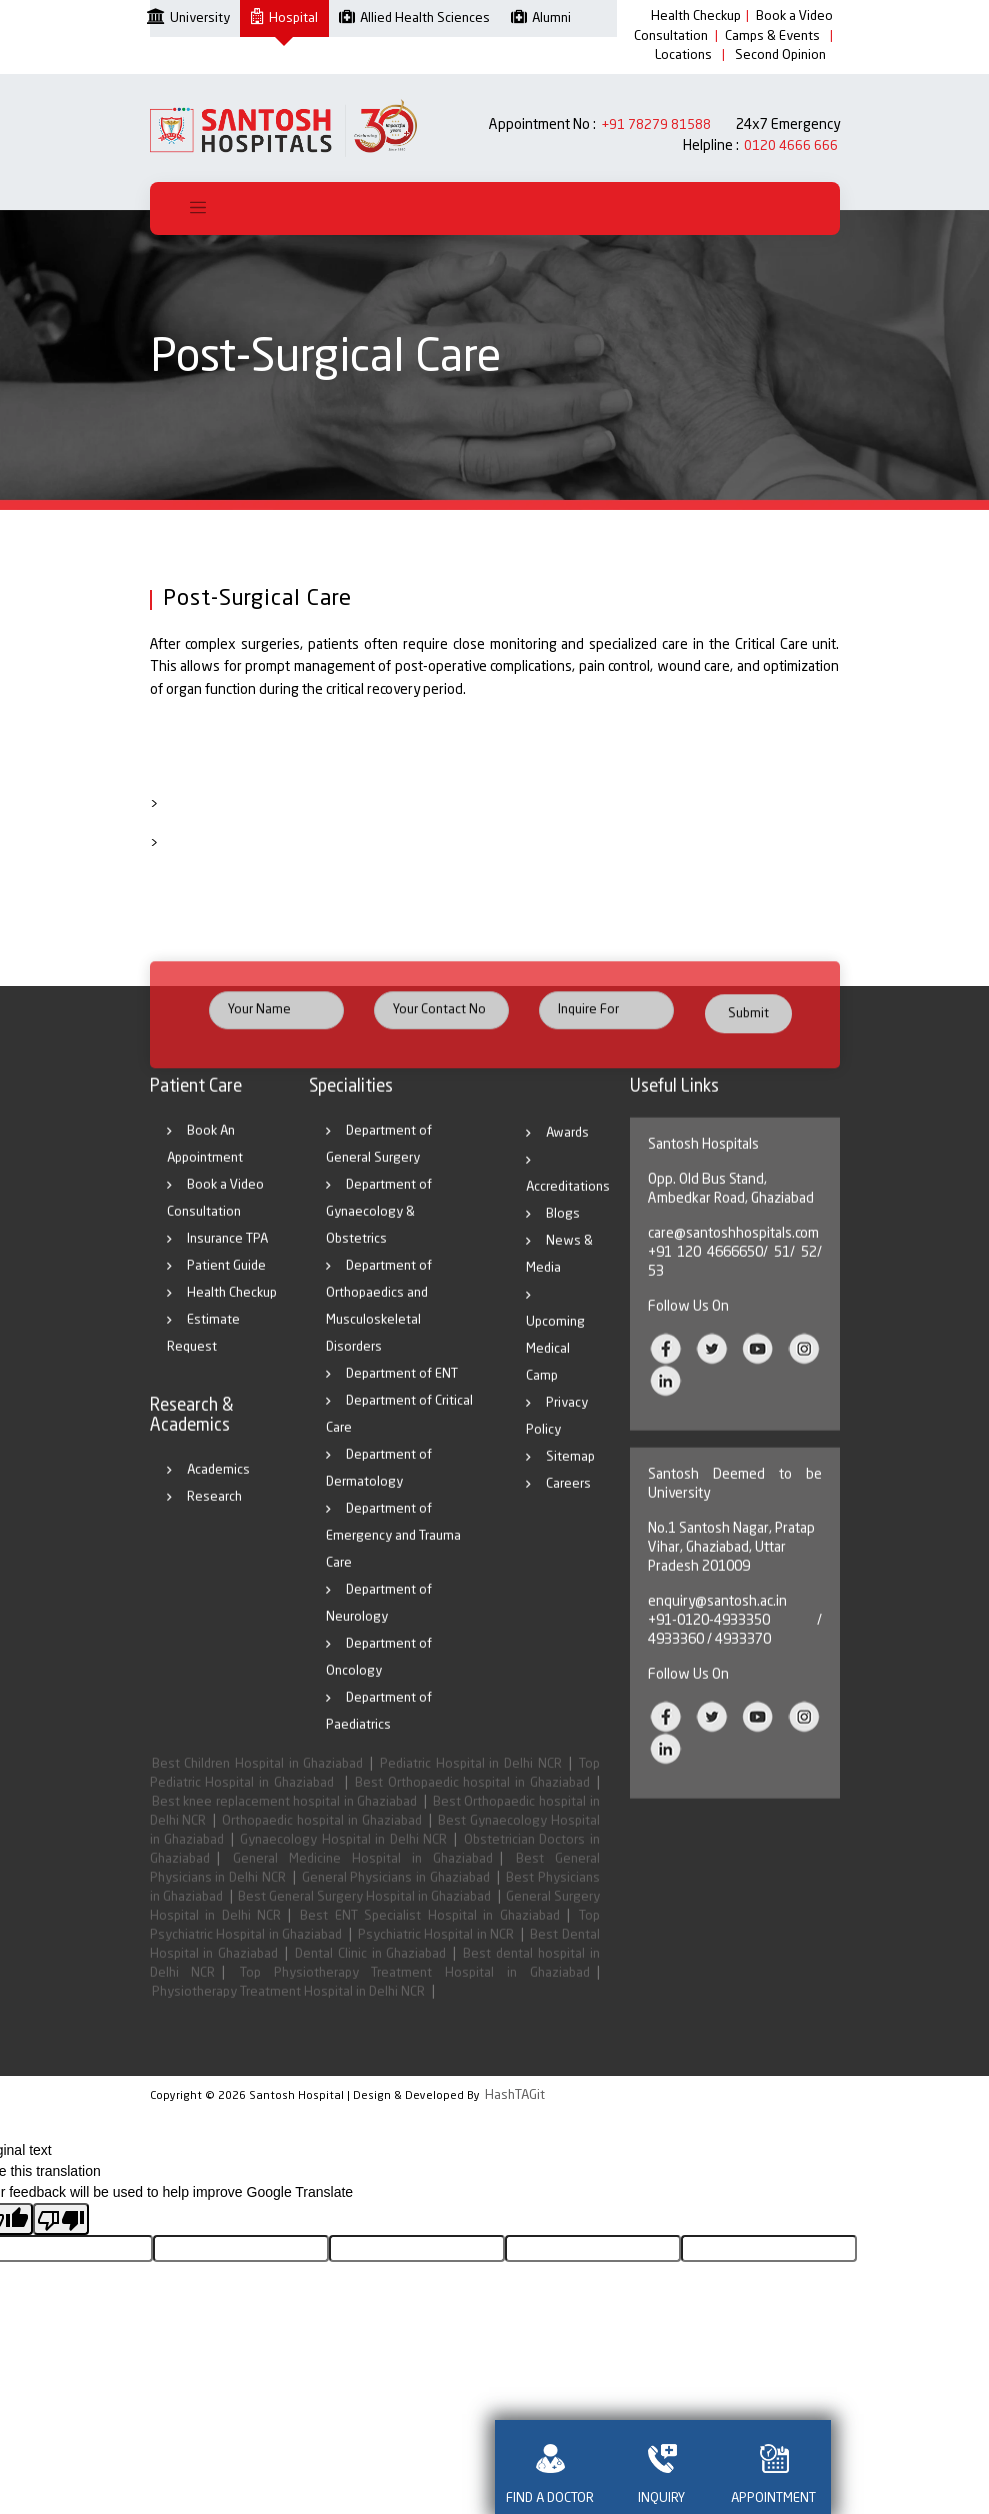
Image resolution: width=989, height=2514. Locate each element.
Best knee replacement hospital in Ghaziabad (285, 1820)
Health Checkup (696, 16)
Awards (567, 1151)
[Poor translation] (61, 2219)
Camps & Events (772, 36)
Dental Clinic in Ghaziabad (370, 1972)
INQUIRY (663, 2467)
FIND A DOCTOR (551, 2467)
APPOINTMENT (775, 2467)
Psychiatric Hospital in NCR (436, 1953)
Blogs (563, 1232)
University (188, 16)
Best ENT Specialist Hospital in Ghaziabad (430, 1934)
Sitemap (570, 1475)
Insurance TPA (227, 1257)
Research (214, 1515)
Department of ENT (402, 1392)
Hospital (284, 18)
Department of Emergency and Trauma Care (393, 1554)
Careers (568, 1502)
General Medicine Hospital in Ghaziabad (363, 1877)
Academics (218, 1488)
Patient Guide (226, 1284)
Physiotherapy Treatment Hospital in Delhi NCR (288, 2010)
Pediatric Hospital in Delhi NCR (471, 1782)
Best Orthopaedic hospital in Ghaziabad (472, 1801)
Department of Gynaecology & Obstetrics (379, 1230)
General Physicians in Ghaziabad (396, 1896)
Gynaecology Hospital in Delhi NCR (343, 1858)
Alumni (541, 18)
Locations (683, 55)
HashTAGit (515, 2095)
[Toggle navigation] (198, 208)
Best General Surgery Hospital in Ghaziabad (364, 1915)
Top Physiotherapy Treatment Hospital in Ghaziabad (415, 1991)
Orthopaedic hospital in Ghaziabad (322, 1839)
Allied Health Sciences (414, 18)
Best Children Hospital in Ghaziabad (258, 1782)
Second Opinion (780, 55)
